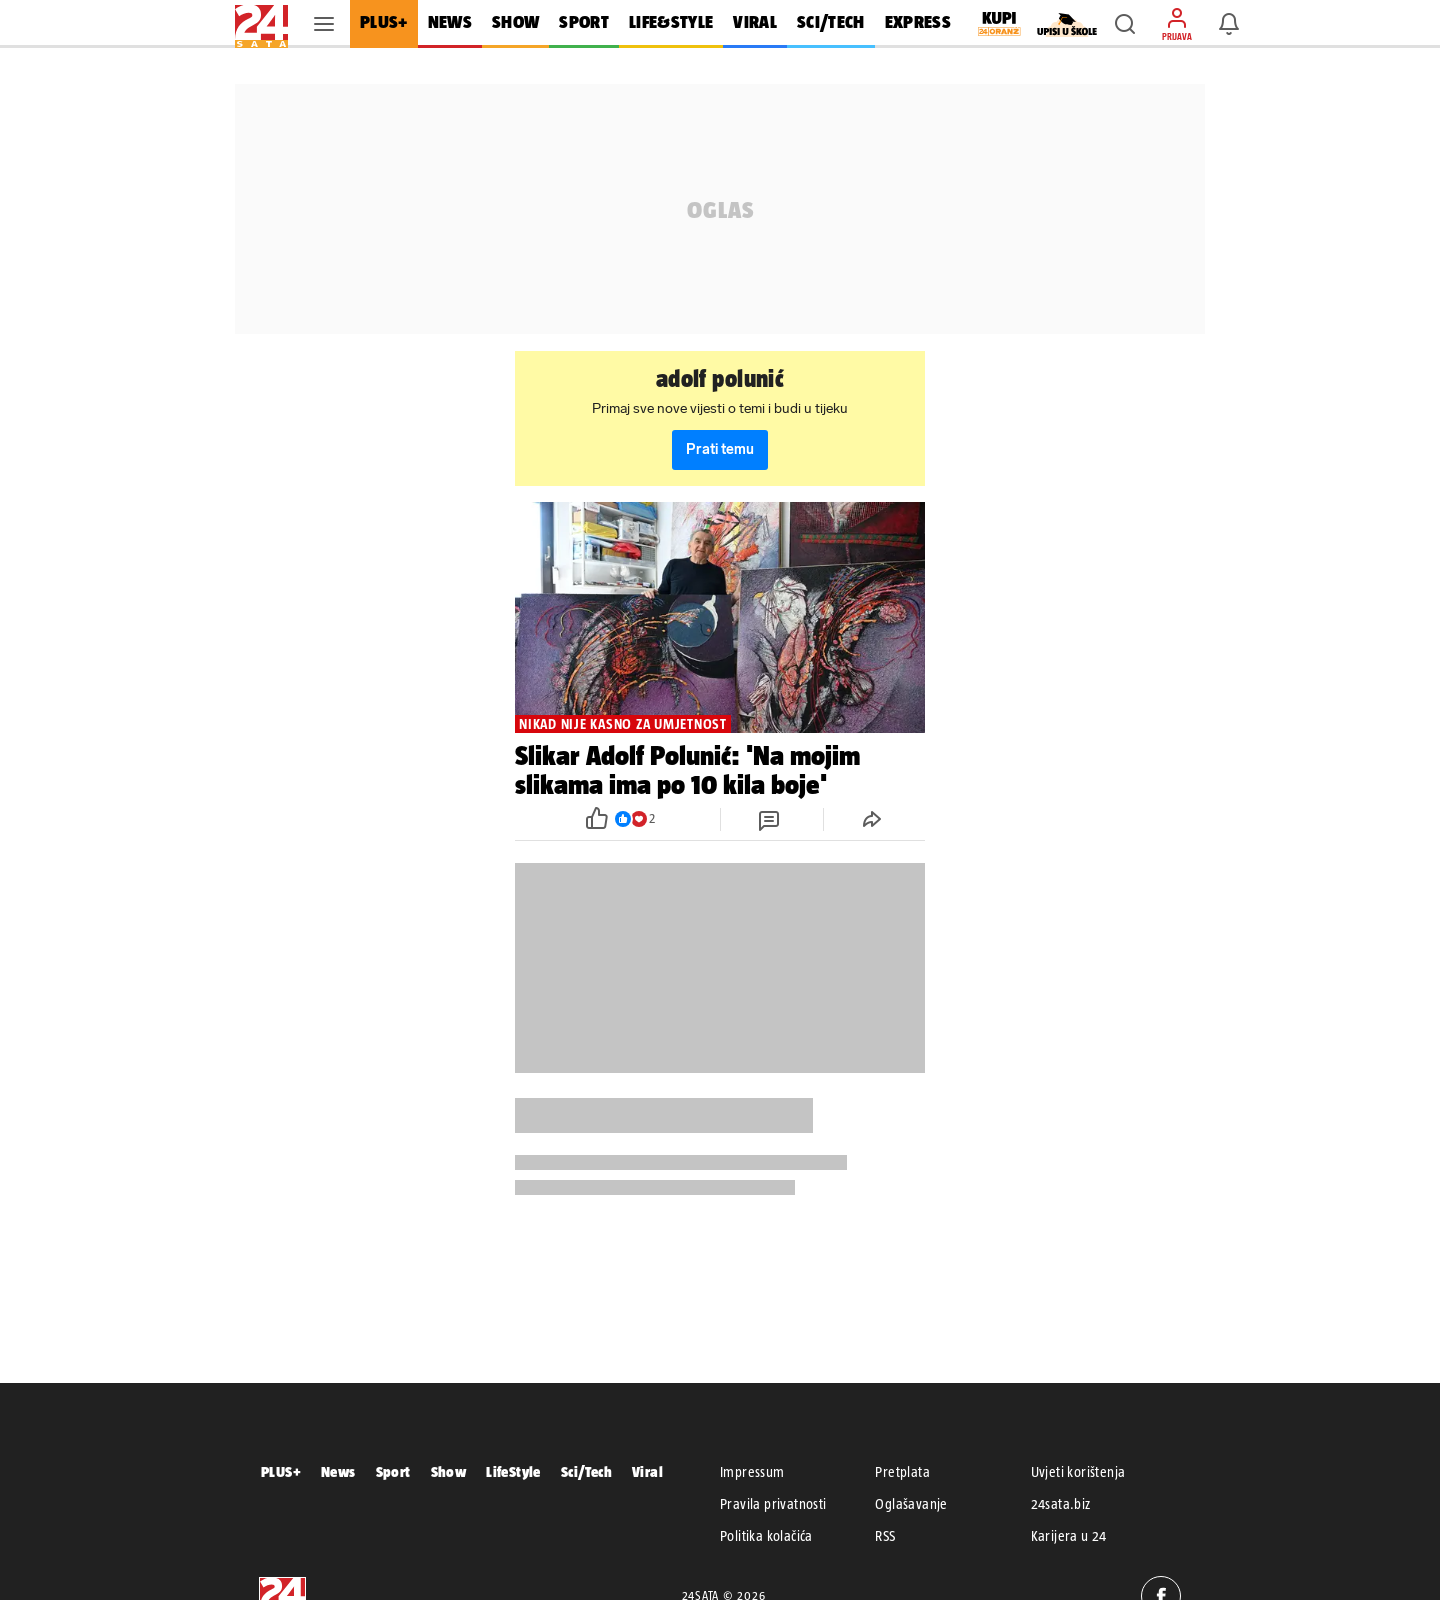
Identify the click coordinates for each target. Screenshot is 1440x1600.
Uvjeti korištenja (1078, 1472)
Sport (393, 1471)
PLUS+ (281, 1471)
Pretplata (902, 1472)
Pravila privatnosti (773, 1504)
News (338, 1471)
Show (449, 1471)
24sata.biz (1061, 1504)
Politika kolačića (766, 1536)
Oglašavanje (911, 1504)
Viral (647, 1471)
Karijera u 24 (1069, 1536)
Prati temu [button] (720, 449)
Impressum (752, 1472)
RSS (885, 1536)
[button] (1125, 24)
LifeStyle (513, 1471)
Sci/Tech (586, 1471)
